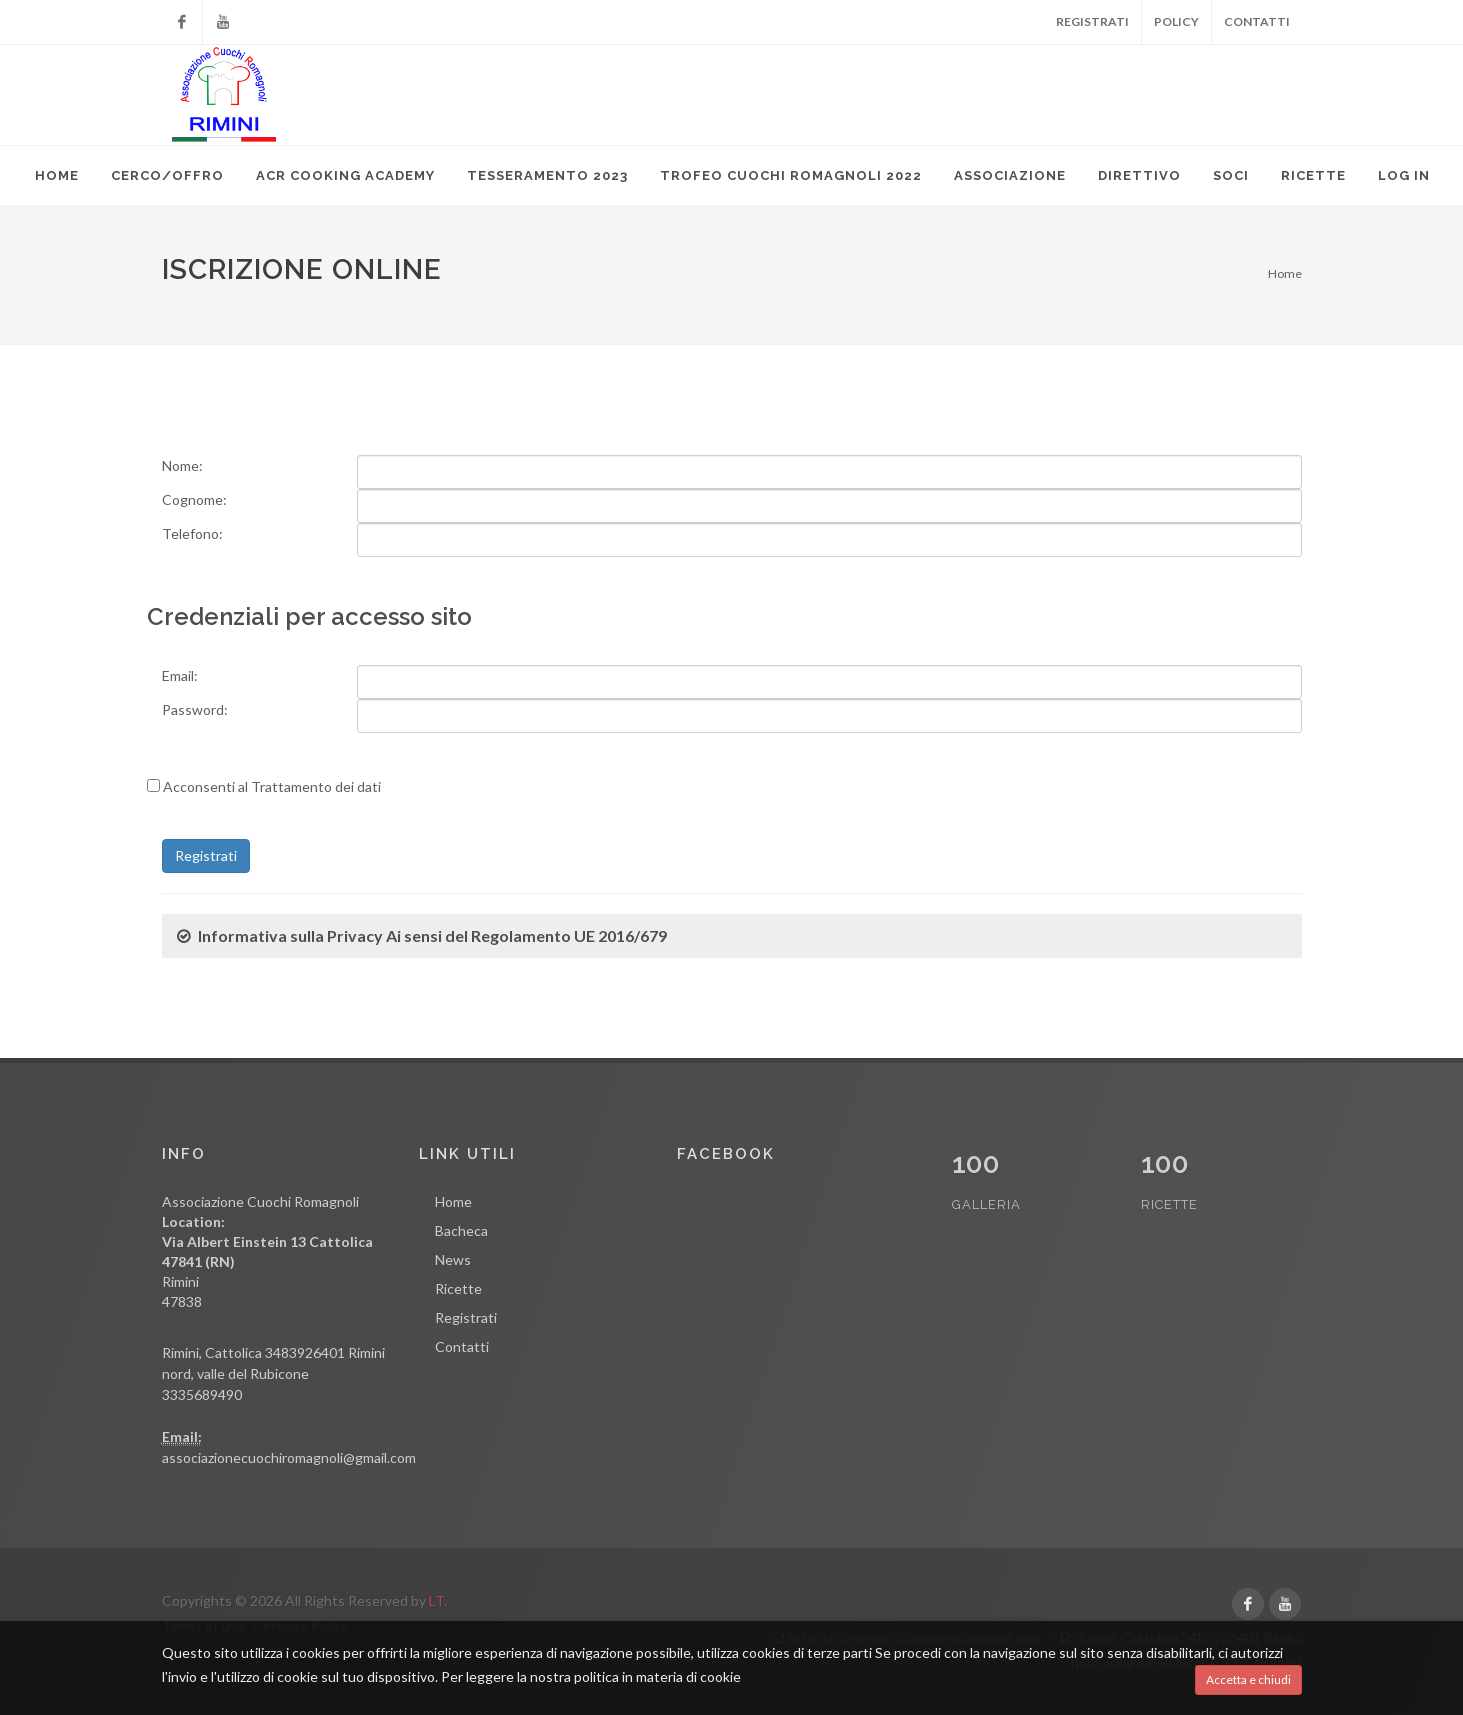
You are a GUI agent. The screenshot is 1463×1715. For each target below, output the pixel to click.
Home (57, 175)
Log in (1404, 175)
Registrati (1092, 21)
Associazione (1010, 175)
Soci (1231, 175)
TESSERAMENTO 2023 (547, 175)
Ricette (1313, 175)
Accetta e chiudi (1248, 1679)
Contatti (1257, 21)
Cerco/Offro (167, 175)
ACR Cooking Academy (345, 175)
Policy (1176, 21)
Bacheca (461, 1230)
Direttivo (1139, 175)
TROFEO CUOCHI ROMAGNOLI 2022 (791, 175)
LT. (438, 1600)
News (453, 1259)
